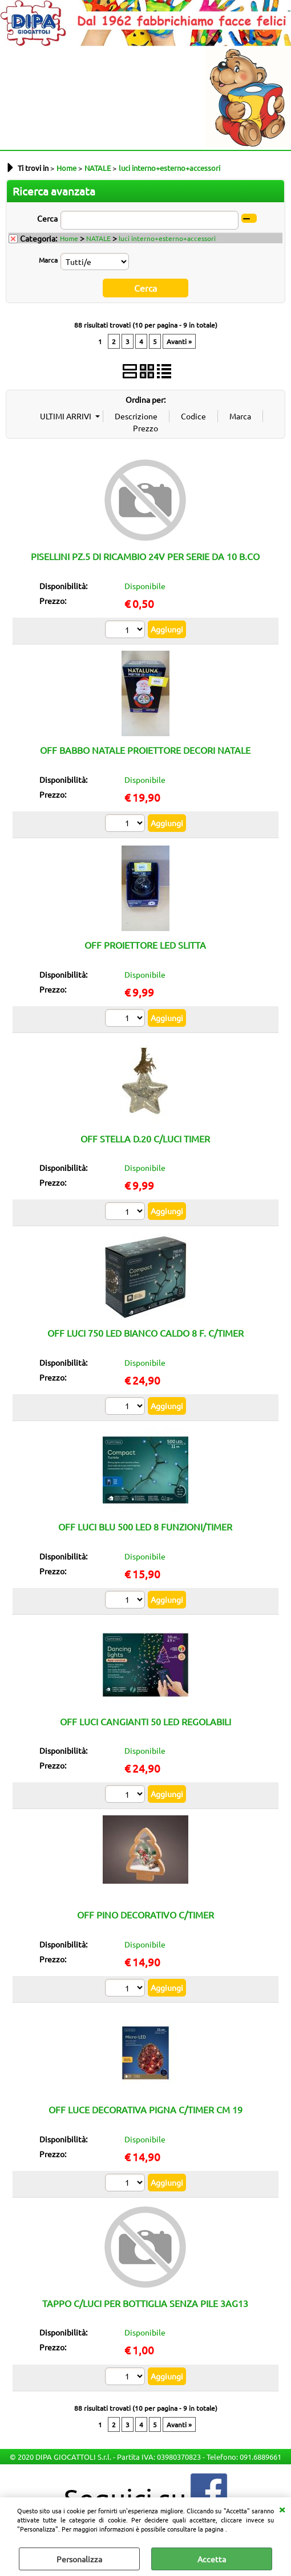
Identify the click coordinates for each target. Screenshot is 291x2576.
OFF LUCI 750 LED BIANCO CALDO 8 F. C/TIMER (145, 1331)
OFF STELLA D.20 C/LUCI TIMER (145, 1136)
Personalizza (79, 2559)
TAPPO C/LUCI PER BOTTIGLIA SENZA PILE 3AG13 (145, 2301)
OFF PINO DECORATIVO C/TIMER (145, 1913)
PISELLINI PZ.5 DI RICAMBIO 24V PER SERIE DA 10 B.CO (145, 555)
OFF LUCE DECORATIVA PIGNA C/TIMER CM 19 (145, 2108)
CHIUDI (281, 2508)
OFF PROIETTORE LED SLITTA (145, 943)
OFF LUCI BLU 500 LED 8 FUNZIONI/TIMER (145, 1525)
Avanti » (179, 340)
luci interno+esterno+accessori (167, 238)
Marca (48, 259)
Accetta (211, 2559)
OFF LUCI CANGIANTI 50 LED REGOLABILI (145, 1719)
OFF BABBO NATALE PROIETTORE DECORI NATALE (145, 748)
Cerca (47, 218)
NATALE (98, 238)
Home (69, 238)
